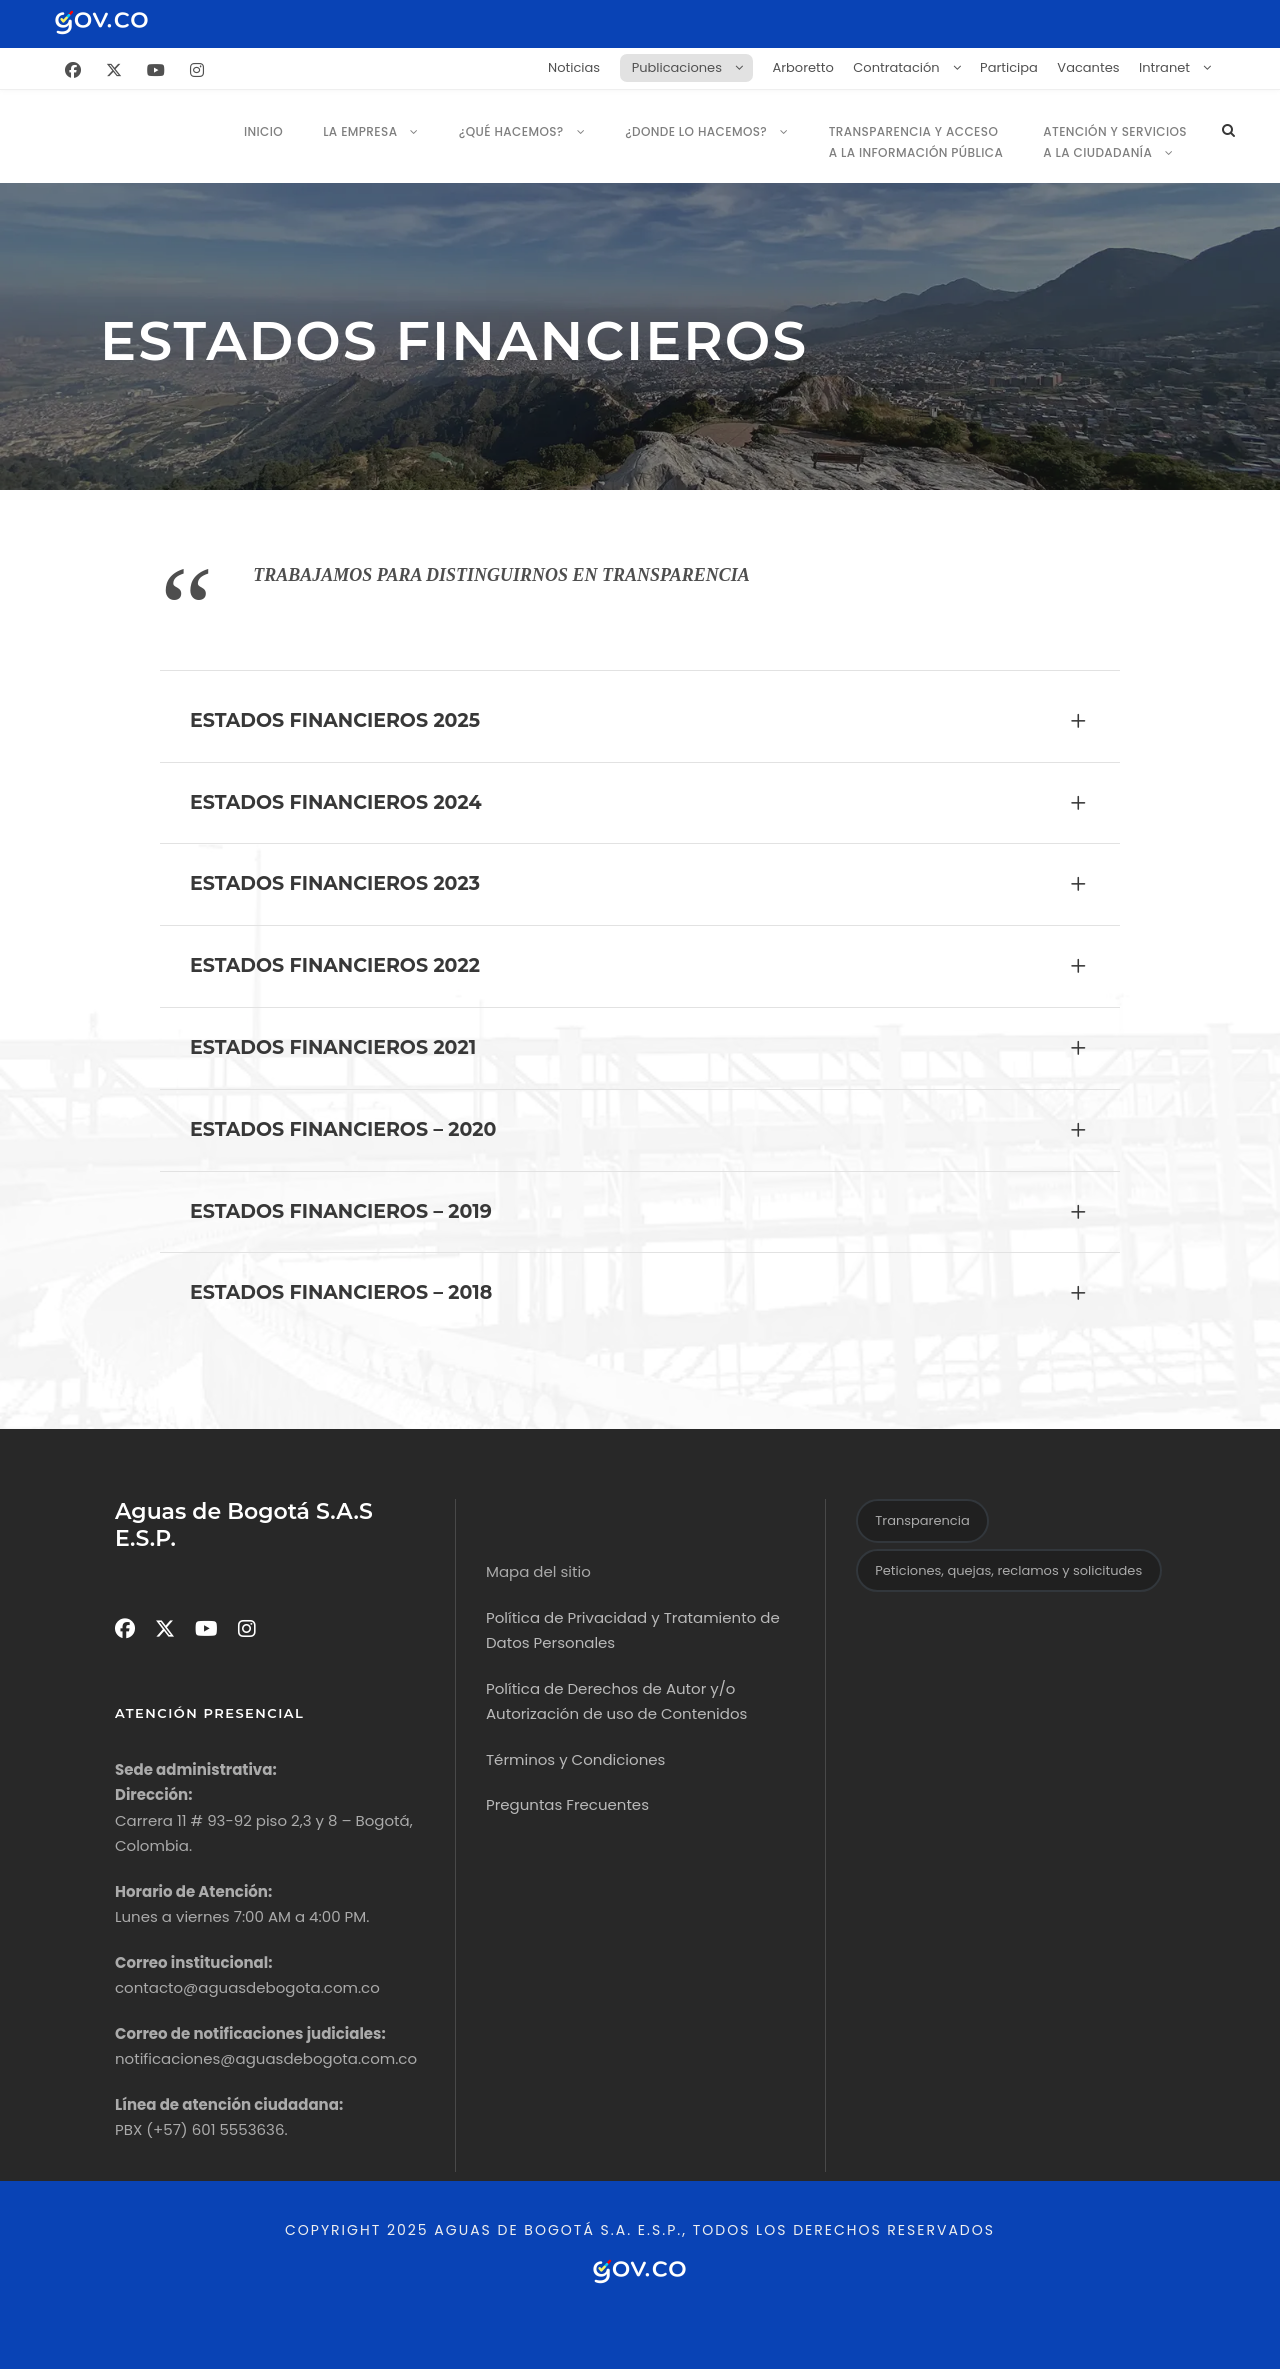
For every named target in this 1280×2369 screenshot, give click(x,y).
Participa (1009, 67)
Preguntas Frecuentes (567, 1804)
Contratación (896, 67)
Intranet (1164, 67)
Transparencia (922, 1520)
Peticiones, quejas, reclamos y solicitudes (1008, 1570)
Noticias (574, 67)
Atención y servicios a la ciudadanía (1115, 141)
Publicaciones (677, 67)
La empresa (360, 131)
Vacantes (1088, 67)
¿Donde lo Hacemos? (696, 131)
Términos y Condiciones (575, 1759)
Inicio (263, 131)
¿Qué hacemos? (511, 131)
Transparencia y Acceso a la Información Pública (916, 141)
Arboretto (802, 67)
